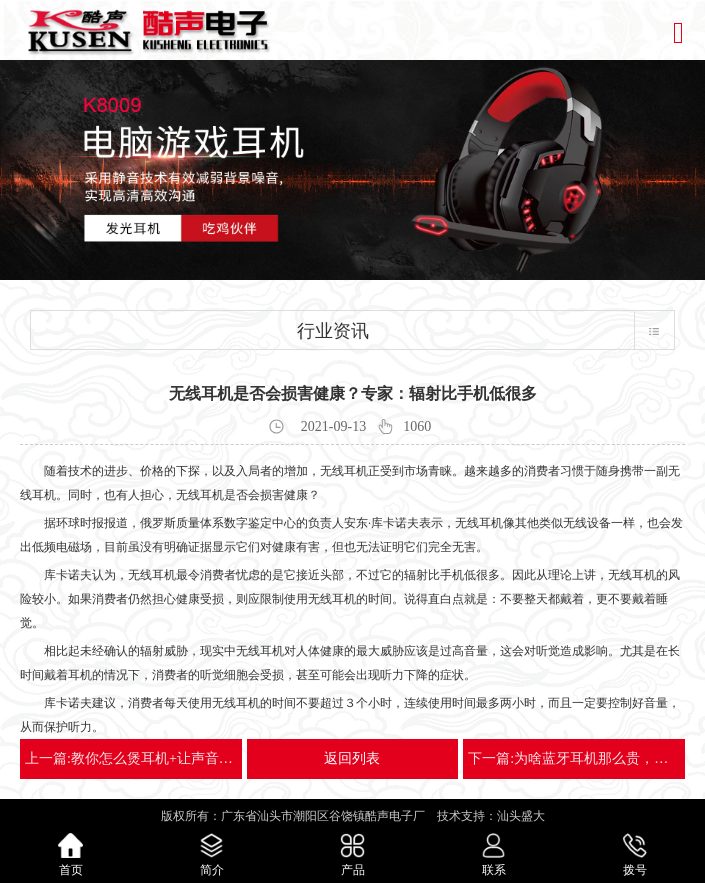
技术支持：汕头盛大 (491, 816)
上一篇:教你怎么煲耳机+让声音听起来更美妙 (131, 758)
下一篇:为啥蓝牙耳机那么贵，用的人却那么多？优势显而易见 (574, 758)
